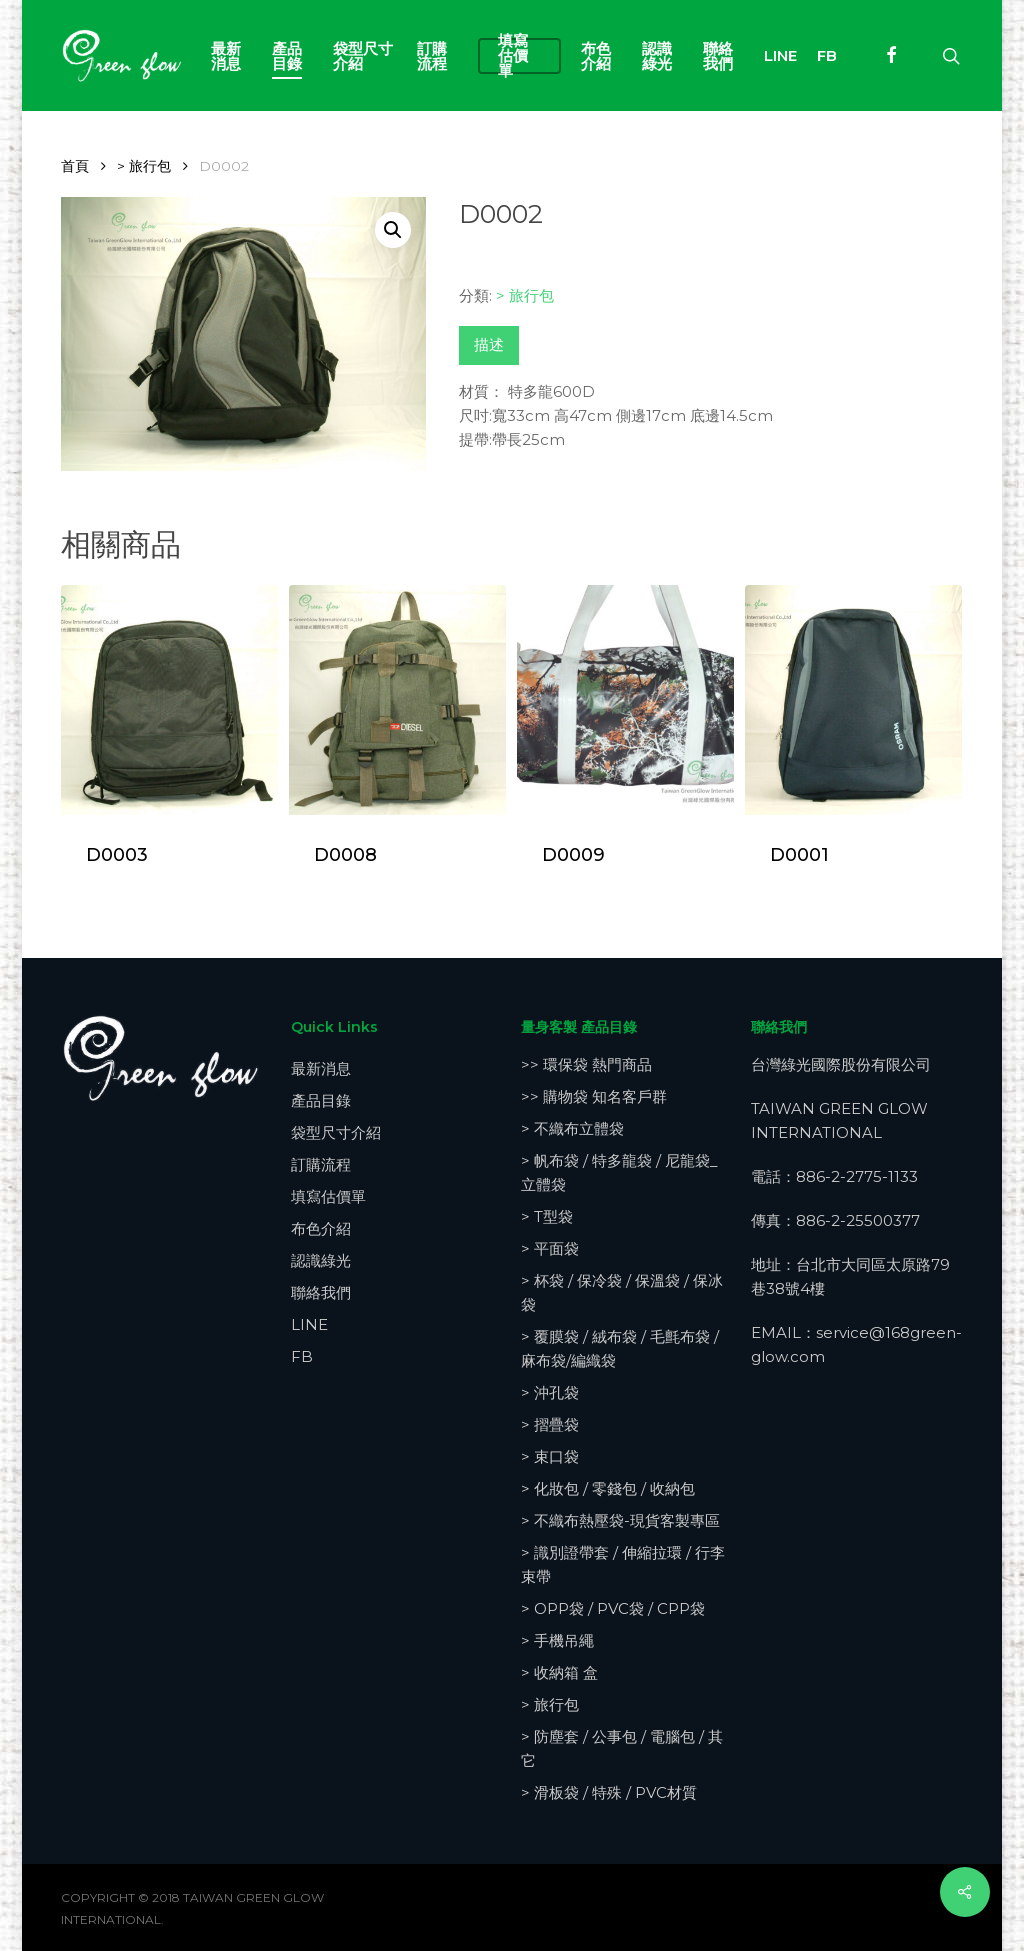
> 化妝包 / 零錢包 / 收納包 (608, 1488)
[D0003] (169, 700)
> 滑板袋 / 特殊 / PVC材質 (609, 1792)
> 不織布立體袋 (572, 1128)
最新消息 (321, 1068)
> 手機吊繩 (557, 1640)
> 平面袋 (550, 1248)
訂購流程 (321, 1164)
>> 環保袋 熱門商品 (586, 1064)
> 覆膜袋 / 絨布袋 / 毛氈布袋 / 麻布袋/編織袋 (620, 1348)
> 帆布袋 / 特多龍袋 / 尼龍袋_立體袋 (619, 1172)
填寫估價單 (328, 1196)
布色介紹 (321, 1228)
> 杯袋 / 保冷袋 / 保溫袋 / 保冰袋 (622, 1292)
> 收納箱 (559, 1672)
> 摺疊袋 (550, 1424)
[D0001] (853, 700)
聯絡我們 (321, 1292)
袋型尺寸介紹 (336, 1132)
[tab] (489, 345)
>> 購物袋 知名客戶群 (594, 1096)
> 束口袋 (550, 1456)
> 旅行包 (144, 166)
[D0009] (625, 700)
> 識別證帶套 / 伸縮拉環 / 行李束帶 (623, 1564)
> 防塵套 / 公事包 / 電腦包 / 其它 (622, 1748)
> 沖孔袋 (550, 1392)
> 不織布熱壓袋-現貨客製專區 (620, 1520)
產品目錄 (321, 1100)
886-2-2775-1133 (857, 1176)
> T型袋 (547, 1216)
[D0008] (397, 700)
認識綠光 (321, 1260)
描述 (489, 344)
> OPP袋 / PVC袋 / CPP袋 (613, 1608)
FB (302, 1356)
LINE (309, 1324)
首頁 (75, 166)
